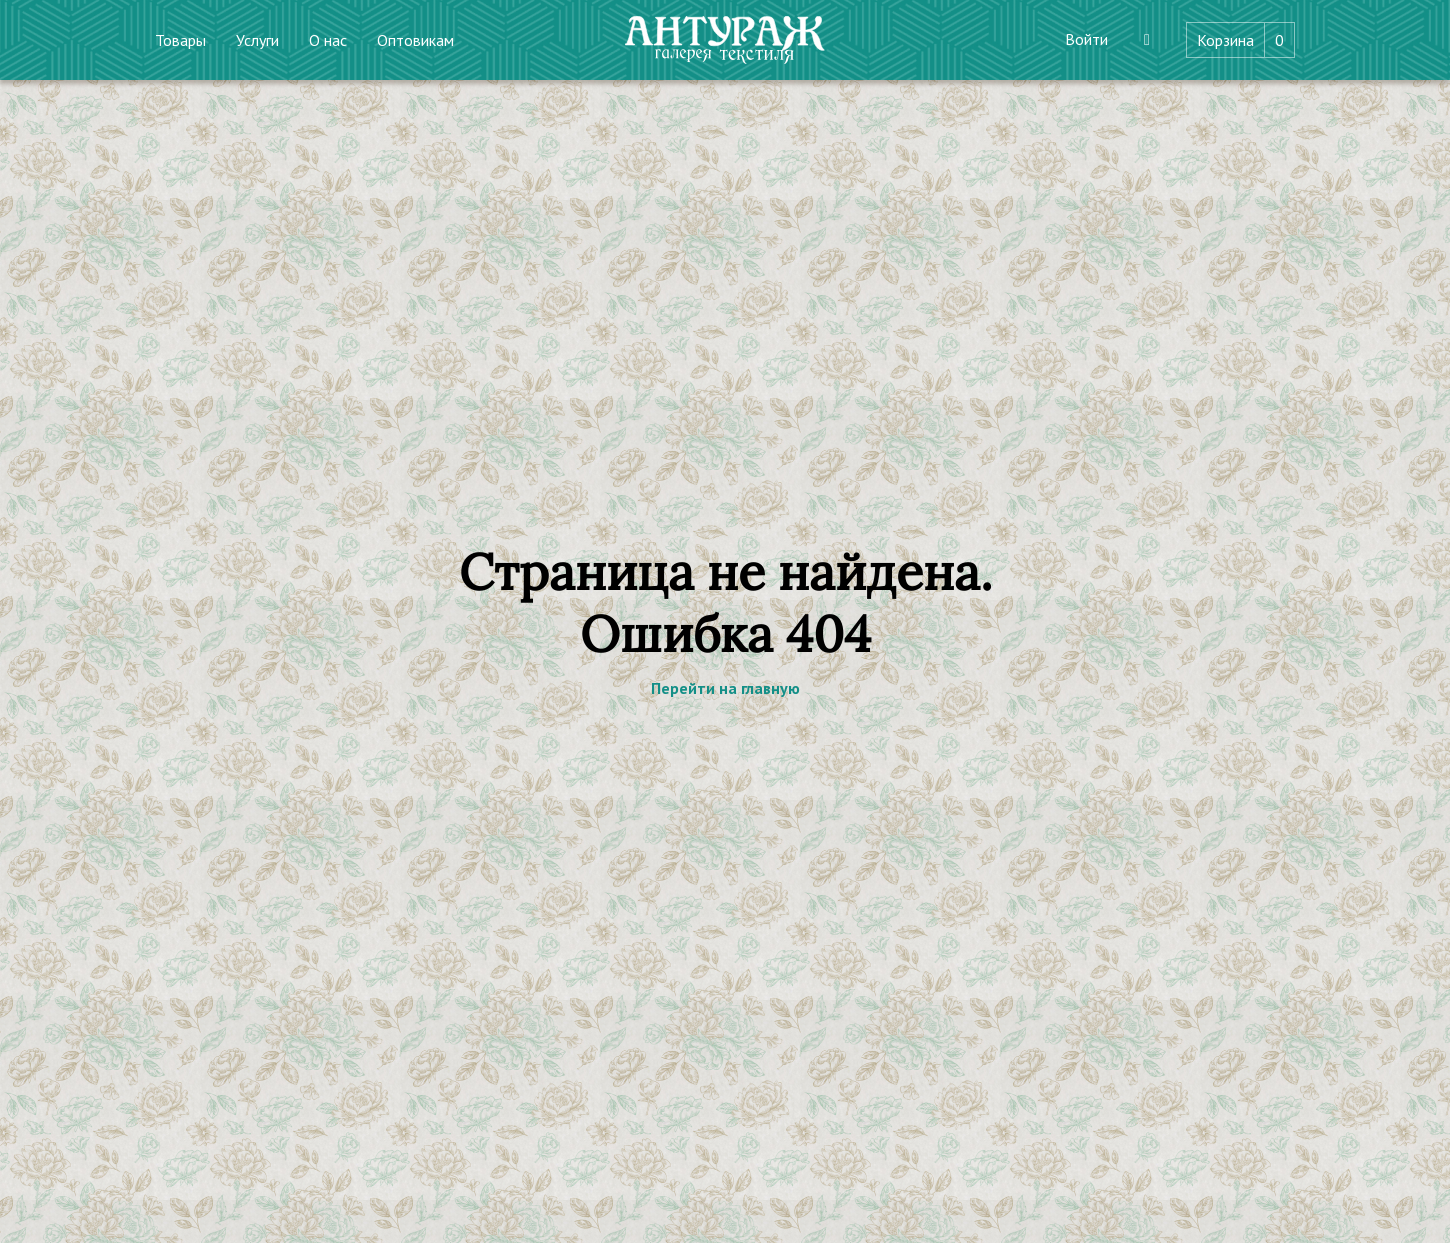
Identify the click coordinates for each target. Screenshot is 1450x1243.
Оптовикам (415, 40)
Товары (180, 40)
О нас (328, 40)
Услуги (257, 40)
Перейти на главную (725, 688)
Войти (1086, 39)
